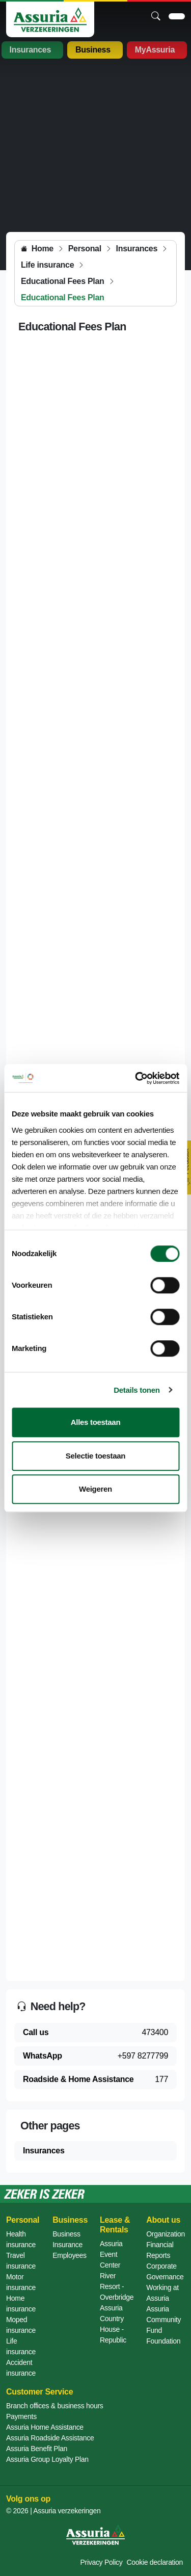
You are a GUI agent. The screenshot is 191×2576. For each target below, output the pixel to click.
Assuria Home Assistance (45, 2427)
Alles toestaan (96, 1422)
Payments (21, 2416)
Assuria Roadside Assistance (50, 2438)
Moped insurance (21, 2324)
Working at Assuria (162, 2292)
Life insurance (21, 2346)
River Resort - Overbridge (116, 2286)
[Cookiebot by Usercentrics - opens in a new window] (136, 1078)
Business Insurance (67, 2239)
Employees (69, 2255)
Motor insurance (21, 2282)
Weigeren (95, 1489)
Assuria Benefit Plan (36, 2448)
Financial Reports (159, 2250)
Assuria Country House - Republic (113, 2324)
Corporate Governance (164, 2271)
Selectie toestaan (95, 1455)
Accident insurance (21, 2367)
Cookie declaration (154, 2562)
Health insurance (21, 2239)
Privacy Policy (101, 2562)
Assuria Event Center (111, 2254)
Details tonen (136, 1390)
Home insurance (21, 2303)
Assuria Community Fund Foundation (163, 2325)
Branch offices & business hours (54, 2406)
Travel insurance (21, 2260)
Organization (165, 2234)
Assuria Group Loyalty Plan (47, 2459)
